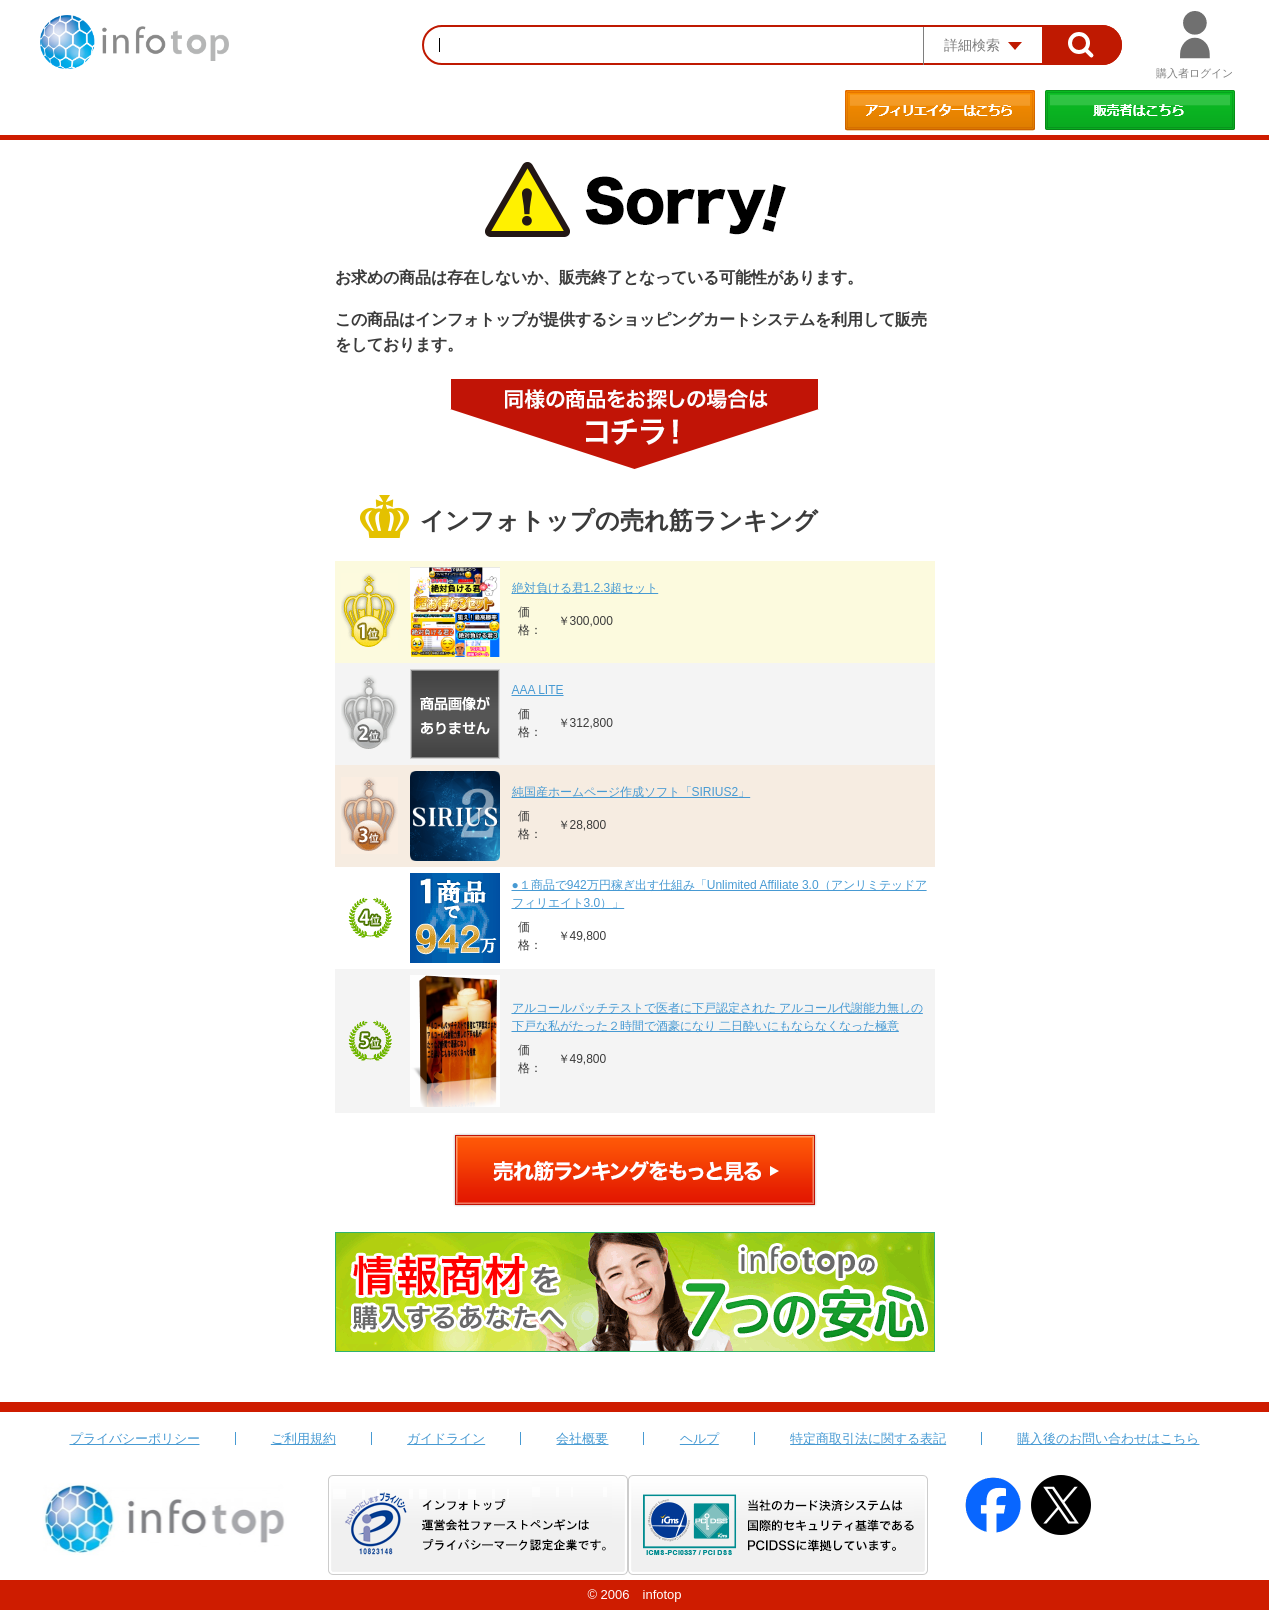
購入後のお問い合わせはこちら (1108, 1438)
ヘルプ (699, 1438)
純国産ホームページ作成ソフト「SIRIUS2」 (631, 792)
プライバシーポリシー (135, 1438)
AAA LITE (538, 690)
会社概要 (582, 1438)
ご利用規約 (303, 1438)
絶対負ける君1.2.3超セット (585, 588)
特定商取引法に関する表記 (868, 1438)
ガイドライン (446, 1438)
